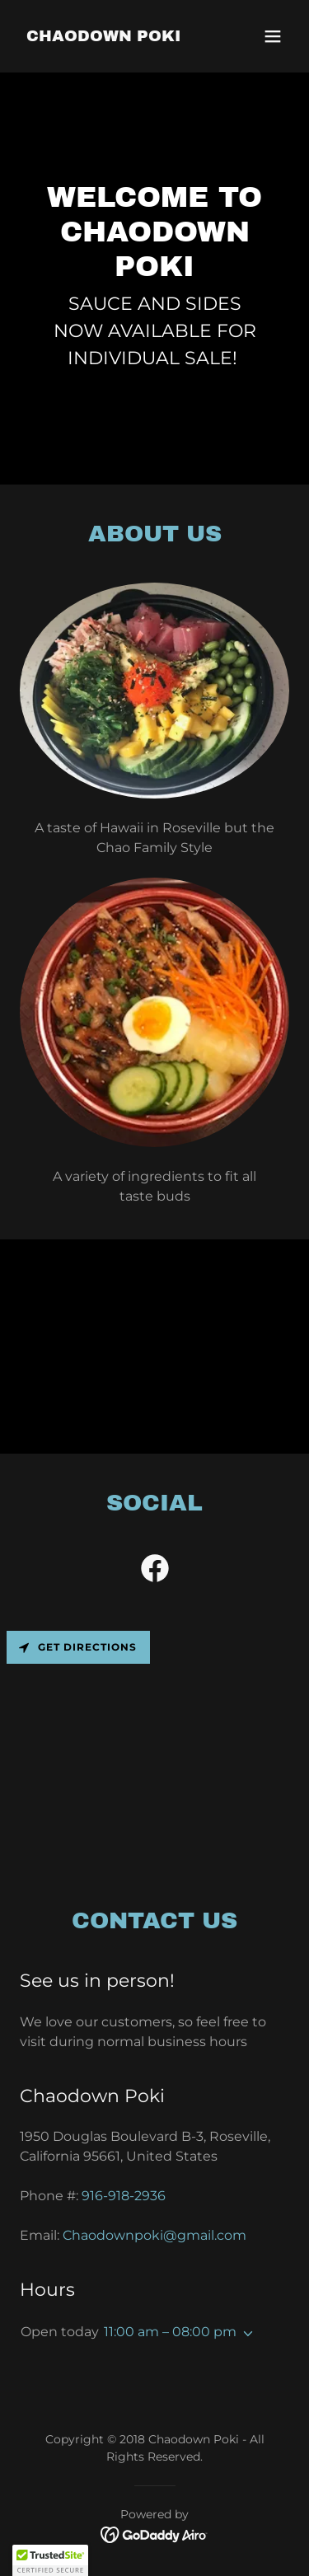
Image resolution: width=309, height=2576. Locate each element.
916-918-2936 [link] (124, 2196)
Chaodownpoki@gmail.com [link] (154, 2235)
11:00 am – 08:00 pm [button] (170, 2331)
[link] (103, 36)
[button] (272, 36)
